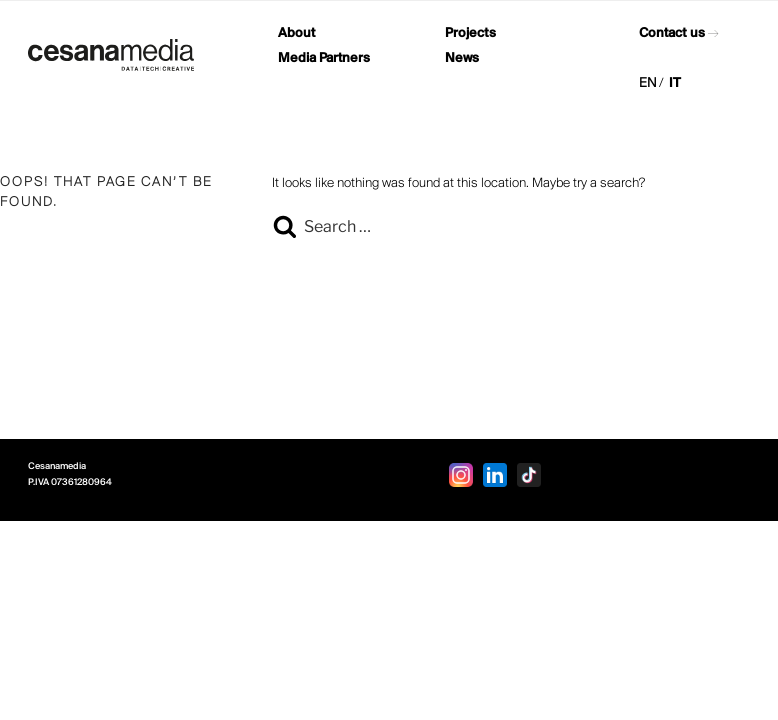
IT (675, 83)
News (462, 58)
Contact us (672, 33)
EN (648, 83)
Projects (470, 33)
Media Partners (324, 58)
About (296, 33)
